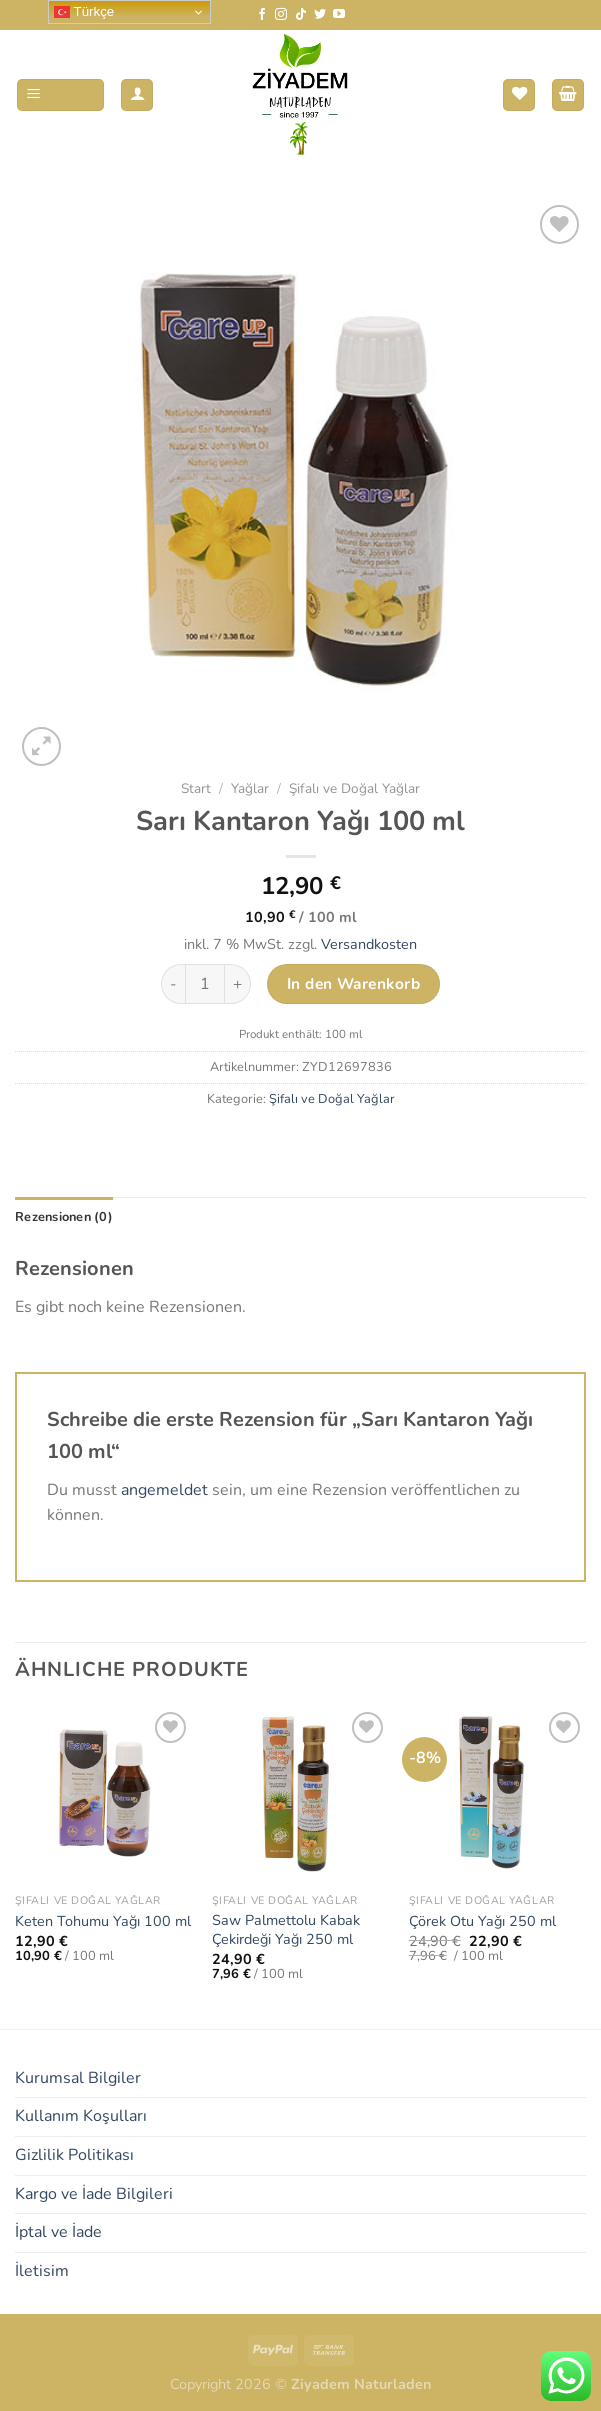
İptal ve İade (58, 2232)
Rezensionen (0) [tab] (64, 1217)
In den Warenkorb (353, 983)
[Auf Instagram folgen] (281, 15)
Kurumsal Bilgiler (78, 2078)
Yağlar (250, 788)
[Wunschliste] (519, 95)
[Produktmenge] (205, 984)
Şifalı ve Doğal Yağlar (354, 788)
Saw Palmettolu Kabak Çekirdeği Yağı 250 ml (286, 1929)
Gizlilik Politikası (74, 2155)
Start (196, 788)
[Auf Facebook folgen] (262, 15)
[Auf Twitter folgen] (320, 15)
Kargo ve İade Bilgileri (94, 2194)
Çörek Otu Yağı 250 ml (482, 1921)
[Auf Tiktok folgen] (301, 15)
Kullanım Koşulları (81, 2116)
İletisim (42, 2271)
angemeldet (164, 1490)
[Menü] (61, 95)
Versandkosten (369, 944)
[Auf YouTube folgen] (339, 15)
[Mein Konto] (137, 95)
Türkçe (84, 12)
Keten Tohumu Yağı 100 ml (103, 1921)
